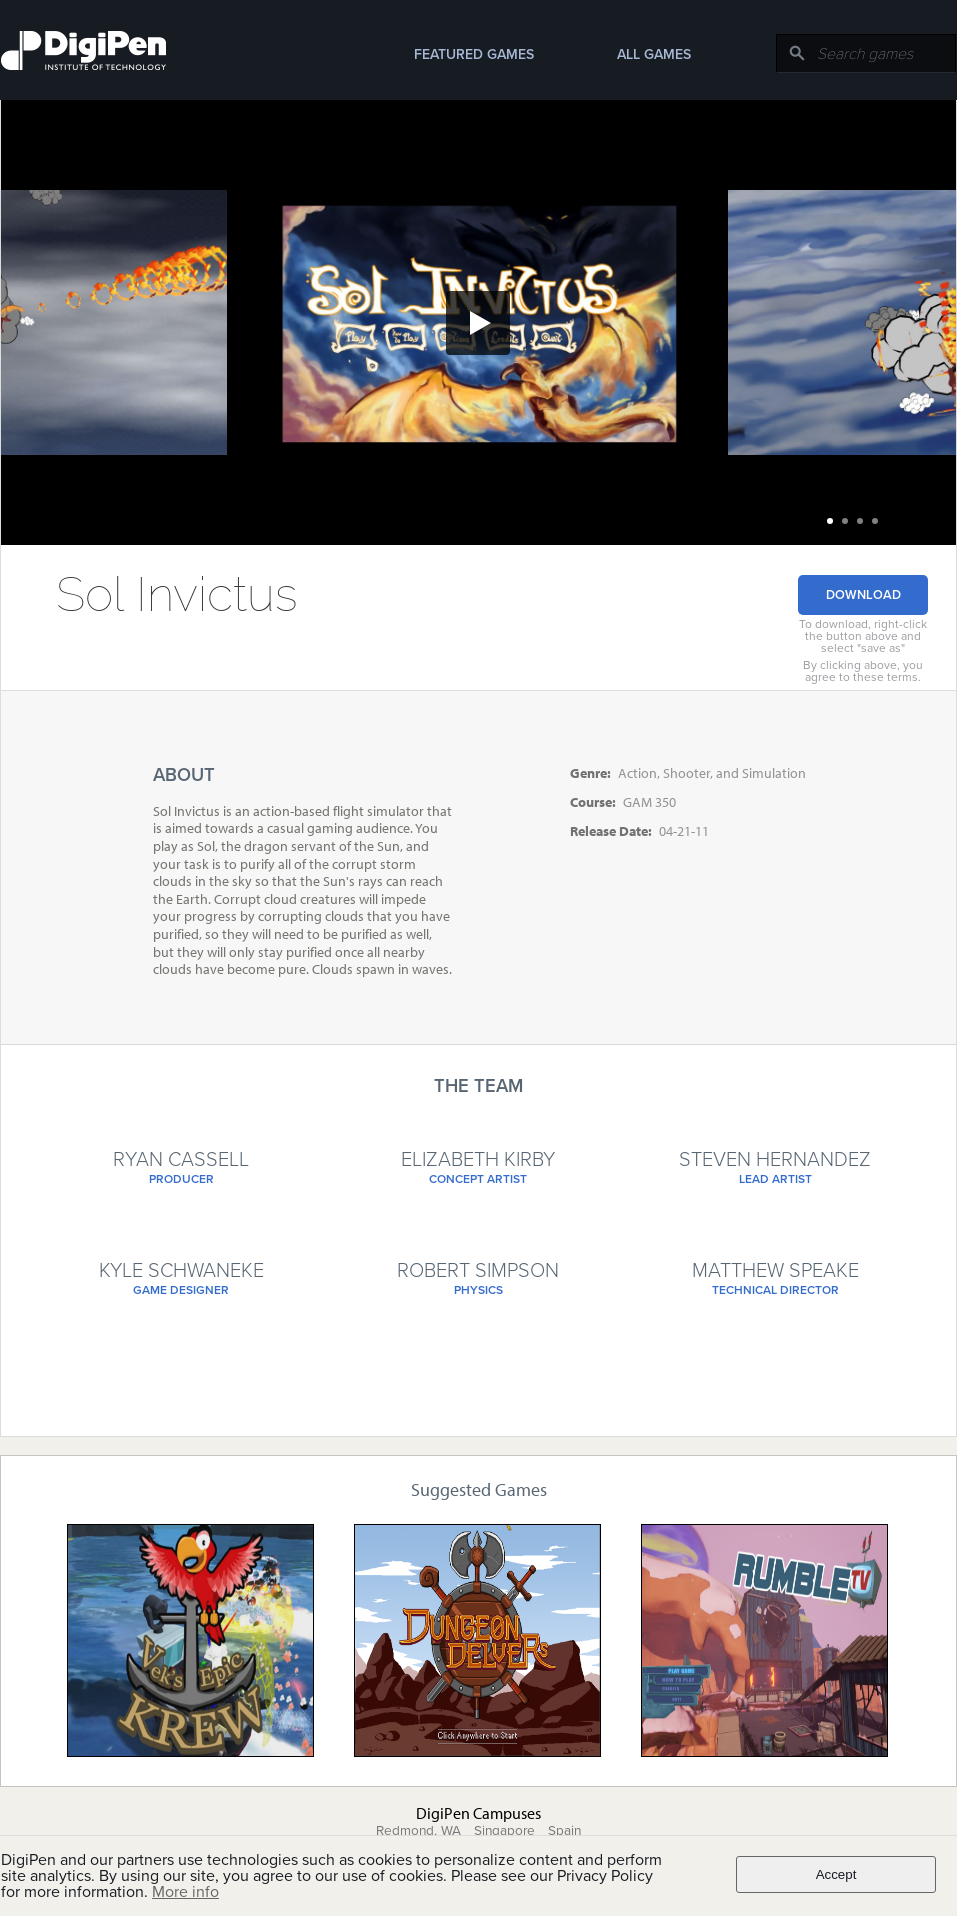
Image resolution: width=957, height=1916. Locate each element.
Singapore (504, 1831)
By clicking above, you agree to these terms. (863, 671)
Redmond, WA (418, 1831)
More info (185, 1892)
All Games (654, 54)
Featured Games (474, 54)
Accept (836, 1874)
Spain (564, 1831)
